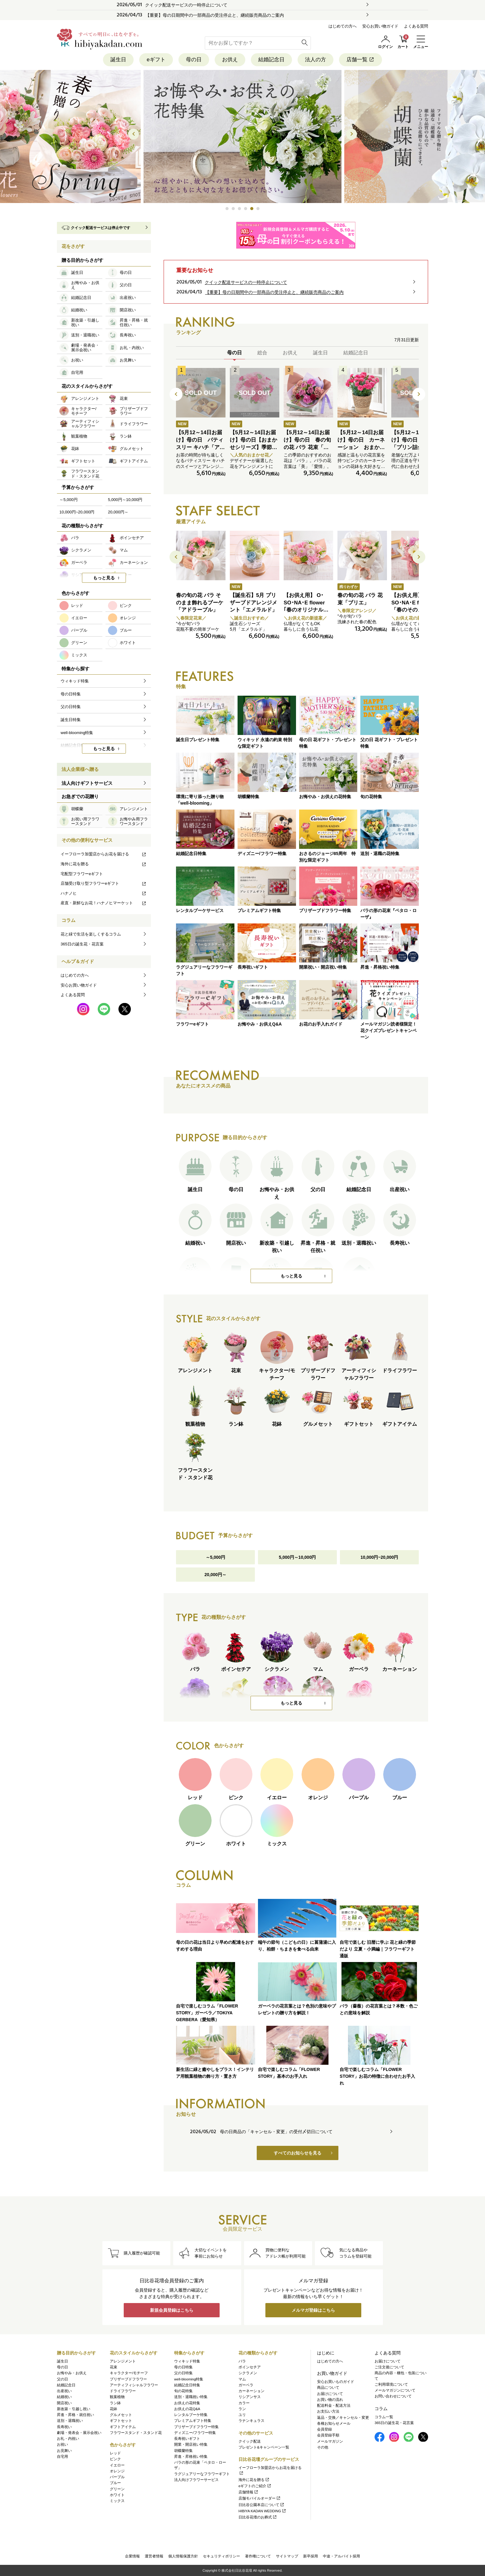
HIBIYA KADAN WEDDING (262, 2511)
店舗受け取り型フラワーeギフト (104, 883)
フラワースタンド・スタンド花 (136, 2433)
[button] (227, 208)
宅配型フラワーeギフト (82, 873)
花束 (113, 2367)
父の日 (62, 2379)
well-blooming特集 (188, 2379)
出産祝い (64, 2391)
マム (242, 2379)
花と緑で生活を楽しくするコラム (91, 934)
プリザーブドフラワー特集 (196, 2427)
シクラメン (247, 2373)
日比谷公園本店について (261, 2505)
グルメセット (121, 2415)
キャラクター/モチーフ (129, 2373)
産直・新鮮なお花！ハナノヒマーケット (104, 903)
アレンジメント (123, 2361)
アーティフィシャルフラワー (134, 2385)
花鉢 (113, 2409)
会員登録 (324, 2429)
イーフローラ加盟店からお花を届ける (104, 854)
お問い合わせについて (393, 2396)
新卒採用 (310, 2556)
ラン (242, 2409)
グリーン (117, 2489)
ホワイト (117, 2495)
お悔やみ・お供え (72, 2373)
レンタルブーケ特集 (191, 2415)
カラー (244, 2403)
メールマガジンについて (395, 2390)
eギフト (156, 60)
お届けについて (330, 2394)
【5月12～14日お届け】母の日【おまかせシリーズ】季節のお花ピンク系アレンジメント (253, 447)
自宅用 (62, 2456)
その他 (322, 2447)
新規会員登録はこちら (171, 2310)
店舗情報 (248, 2492)
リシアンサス (249, 2397)
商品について (328, 2387)
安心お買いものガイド (335, 2382)
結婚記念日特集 (187, 2385)
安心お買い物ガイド (380, 26)
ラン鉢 (115, 2403)
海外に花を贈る (104, 864)
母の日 (194, 60)
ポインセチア (249, 2367)
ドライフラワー (123, 2391)
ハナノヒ (104, 893)
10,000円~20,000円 (379, 1557)
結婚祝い (64, 2397)
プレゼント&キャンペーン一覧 (263, 2447)
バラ (242, 2361)
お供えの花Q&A (187, 2409)
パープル (117, 2477)
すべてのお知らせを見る (297, 2152)
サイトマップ (287, 2556)
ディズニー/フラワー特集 (195, 2433)
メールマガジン (330, 2441)
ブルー (115, 2483)
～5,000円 (215, 1557)
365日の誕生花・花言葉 (82, 944)
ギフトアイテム (123, 2427)
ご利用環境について (391, 2384)
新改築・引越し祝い (73, 2409)
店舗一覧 (360, 60)
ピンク (115, 2459)
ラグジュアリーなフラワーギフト (202, 2474)
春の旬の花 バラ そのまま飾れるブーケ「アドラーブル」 (199, 602)
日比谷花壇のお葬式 (257, 2517)
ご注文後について (389, 2367)
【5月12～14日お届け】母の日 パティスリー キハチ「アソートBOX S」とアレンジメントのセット (200, 447)
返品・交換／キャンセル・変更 (343, 2417)
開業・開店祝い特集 (191, 2444)
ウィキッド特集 (187, 2361)
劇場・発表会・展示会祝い (79, 2433)
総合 (262, 352)
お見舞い (64, 2451)
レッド (115, 2453)
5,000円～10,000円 (297, 1557)
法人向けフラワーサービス (196, 2480)
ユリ (242, 2415)
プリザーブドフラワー (128, 2379)
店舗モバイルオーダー (259, 2498)
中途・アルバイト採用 (341, 2556)
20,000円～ (215, 1574)
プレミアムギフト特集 (192, 2421)
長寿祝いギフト (187, 2438)
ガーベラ (245, 2385)
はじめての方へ (342, 26)
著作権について (258, 2556)
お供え (230, 60)
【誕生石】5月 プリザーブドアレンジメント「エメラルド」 (253, 602)
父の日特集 (183, 2373)
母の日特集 (183, 2367)
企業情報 (132, 2556)
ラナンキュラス (251, 2421)
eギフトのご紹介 (255, 2486)
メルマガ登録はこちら (313, 2310)
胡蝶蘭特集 (183, 2451)
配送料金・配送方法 (333, 2405)
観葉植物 (117, 2397)
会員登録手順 (328, 2435)
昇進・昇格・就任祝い (75, 2415)
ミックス (117, 2501)
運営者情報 (154, 2556)
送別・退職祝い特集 (191, 2397)
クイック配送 (249, 2441)
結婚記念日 (271, 60)
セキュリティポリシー (221, 2556)
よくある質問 (416, 26)
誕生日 (118, 60)
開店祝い (64, 2403)
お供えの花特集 (187, 2403)
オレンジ (117, 2471)
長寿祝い (64, 2427)
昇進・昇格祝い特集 (191, 2456)
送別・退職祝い (70, 2421)
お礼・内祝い (68, 2438)
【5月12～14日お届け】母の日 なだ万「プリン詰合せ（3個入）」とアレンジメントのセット (415, 447)
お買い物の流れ (330, 2399)
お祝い (62, 2444)
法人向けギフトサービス (87, 783)
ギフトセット (121, 2421)
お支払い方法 (328, 2411)
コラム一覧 (384, 2417)
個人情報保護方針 (183, 2556)
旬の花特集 (183, 2391)
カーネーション (251, 2391)
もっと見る (291, 1275)
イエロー (117, 2465)
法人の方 (315, 60)
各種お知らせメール (333, 2423)
